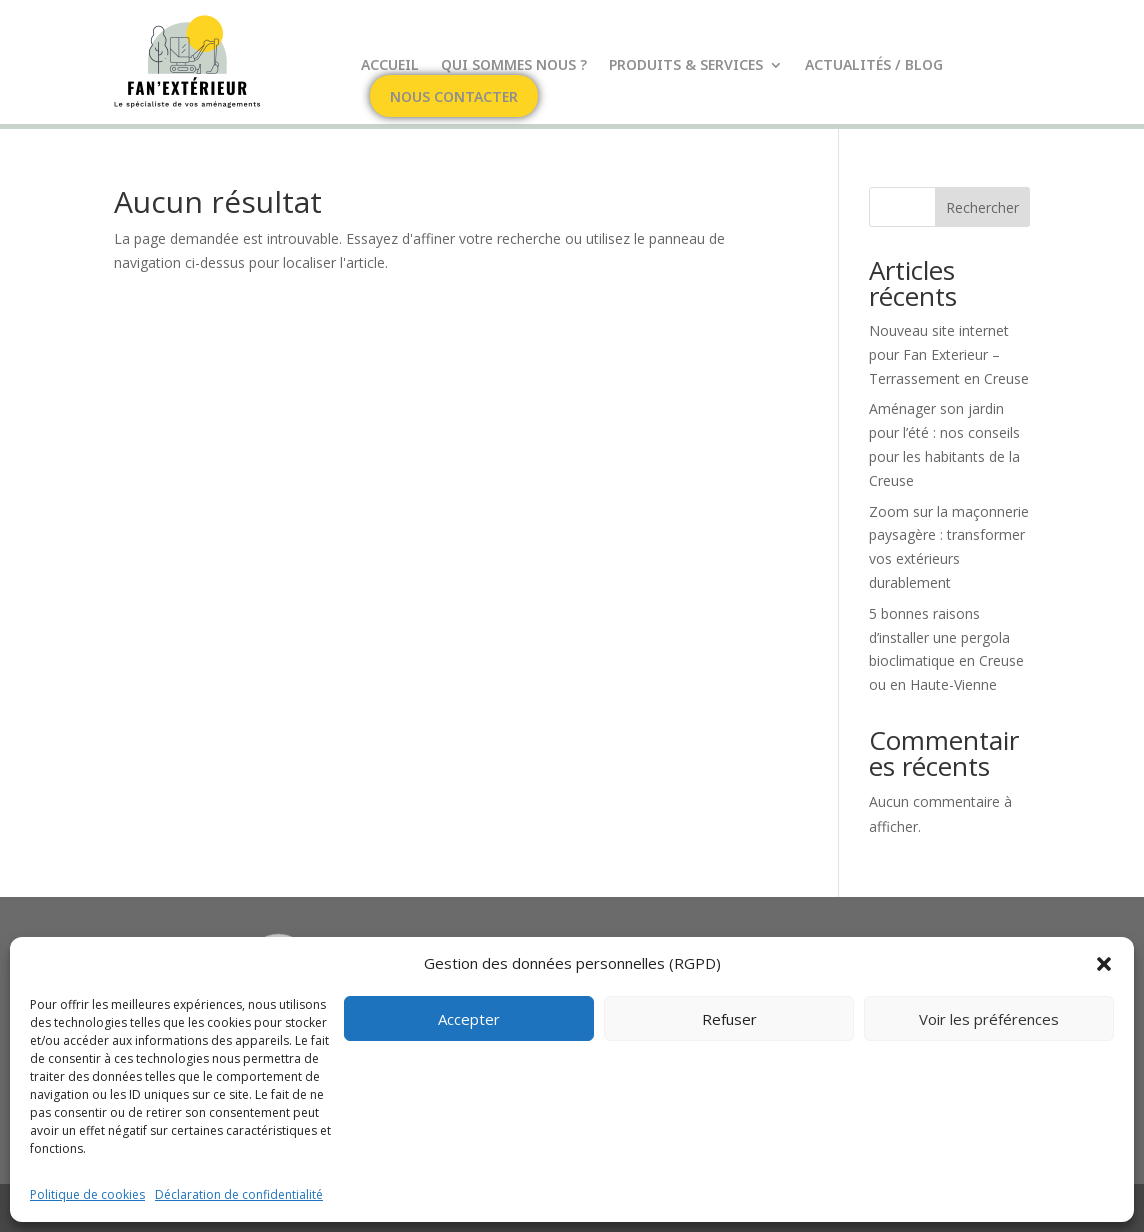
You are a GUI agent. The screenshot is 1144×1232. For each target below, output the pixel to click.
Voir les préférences (989, 1019)
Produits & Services (686, 66)
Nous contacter (454, 98)
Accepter (469, 1019)
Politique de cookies (87, 1194)
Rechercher (982, 207)
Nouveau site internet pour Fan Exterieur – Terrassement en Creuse (949, 354)
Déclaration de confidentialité (239, 1194)
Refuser (729, 1019)
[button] (1104, 964)
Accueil (390, 66)
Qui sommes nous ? (514, 66)
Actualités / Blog (874, 66)
